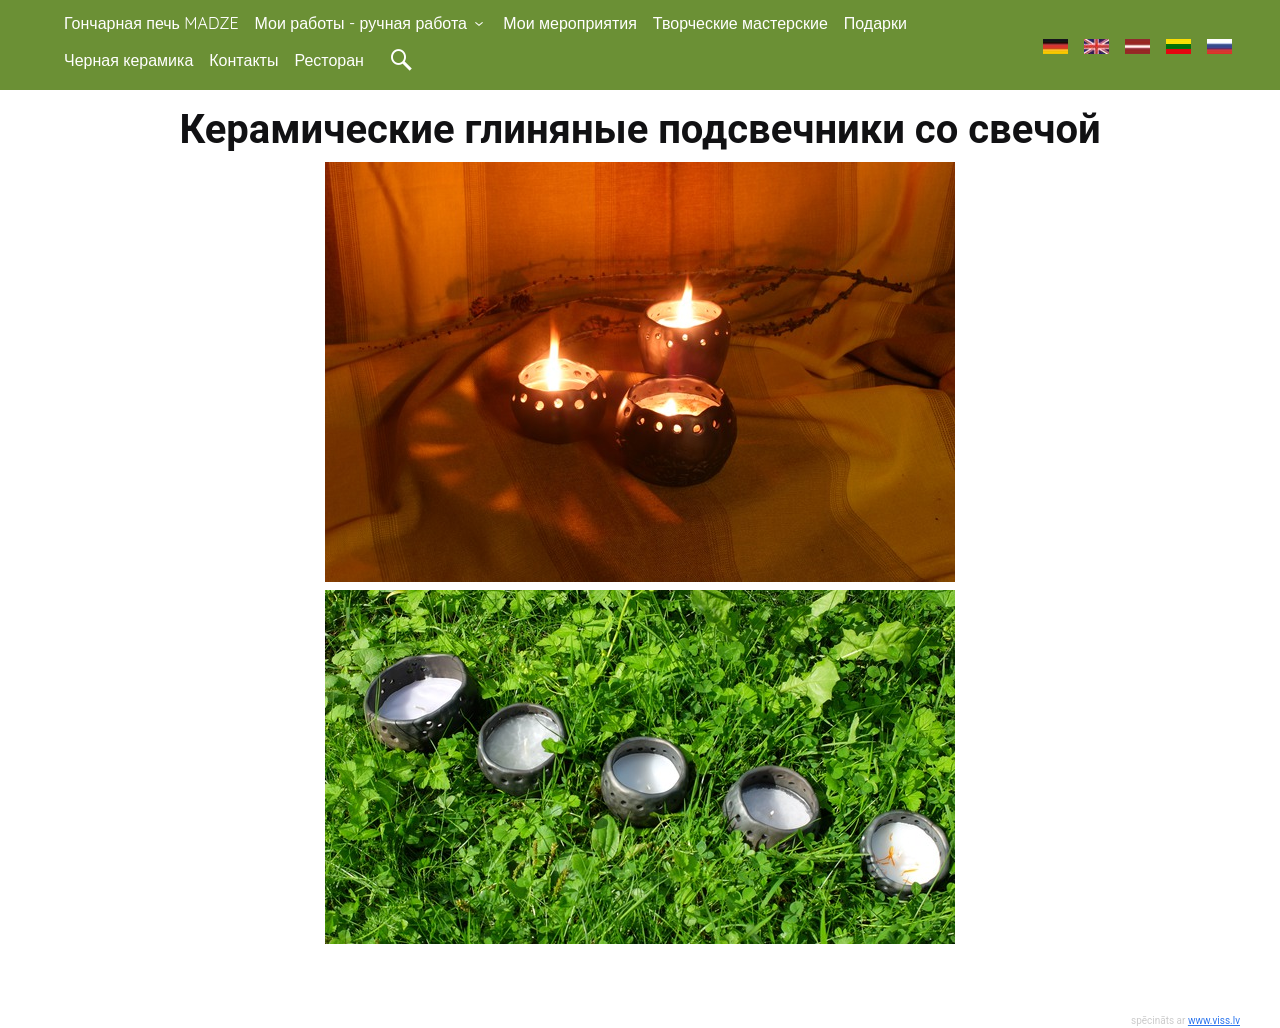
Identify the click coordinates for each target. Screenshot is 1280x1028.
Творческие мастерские (740, 23)
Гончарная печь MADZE (151, 23)
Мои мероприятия (570, 23)
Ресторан (329, 60)
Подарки (875, 23)
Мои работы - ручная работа (371, 23)
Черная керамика (128, 60)
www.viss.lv (1214, 1020)
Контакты (243, 60)
